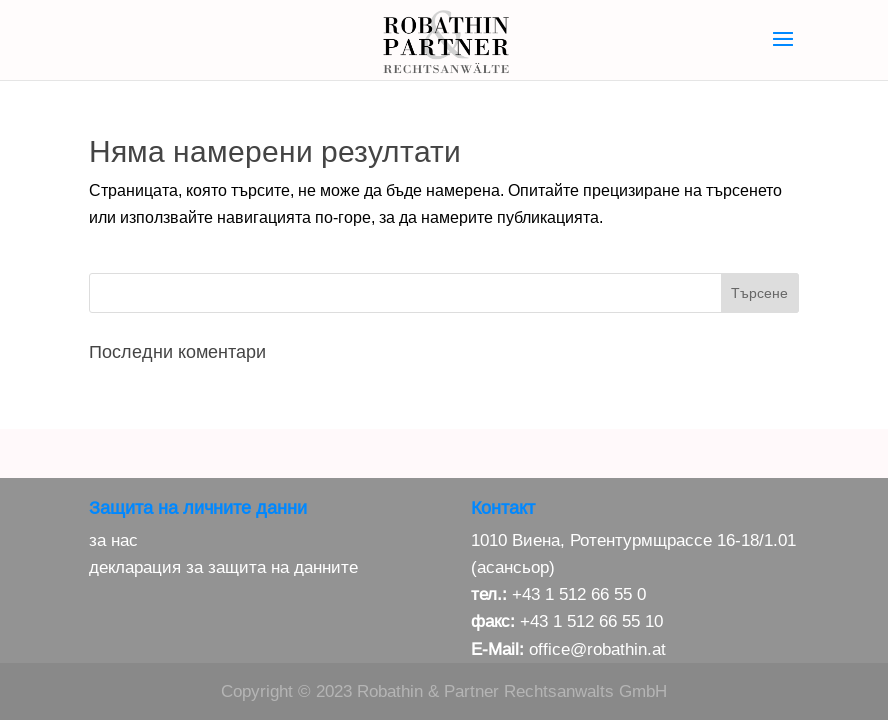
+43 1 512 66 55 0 (579, 594)
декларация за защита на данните (223, 567)
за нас (113, 540)
